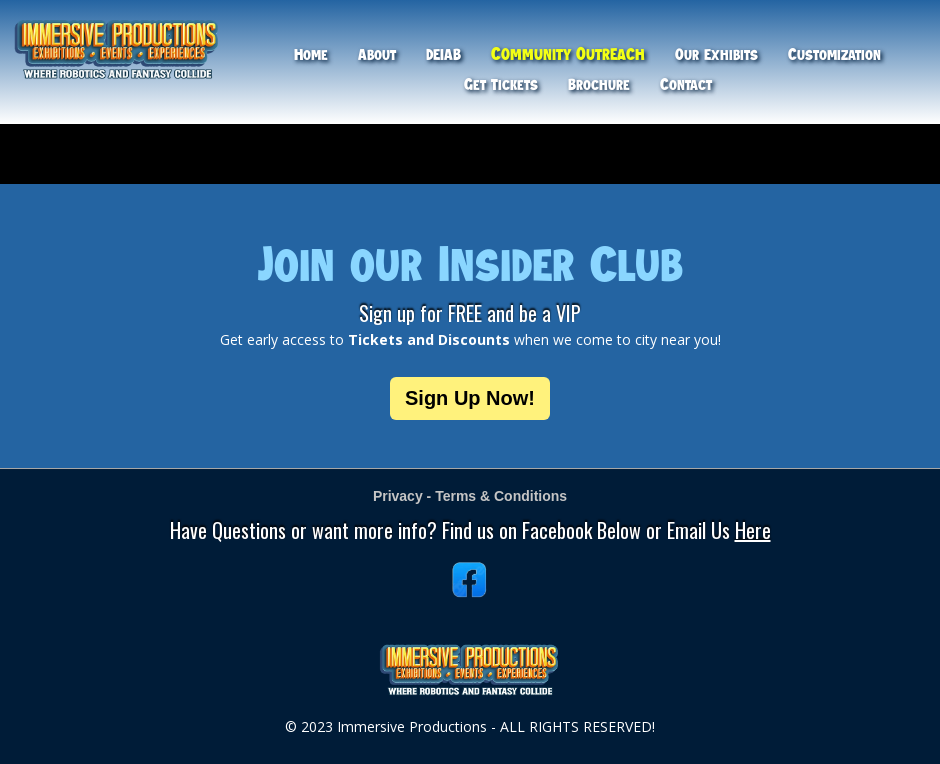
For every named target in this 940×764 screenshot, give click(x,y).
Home (311, 54)
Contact (686, 84)
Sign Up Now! (470, 398)
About (377, 54)
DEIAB (443, 54)
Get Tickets (501, 84)
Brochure (599, 84)
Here (753, 530)
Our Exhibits (716, 54)
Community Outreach (568, 53)
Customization (834, 54)
